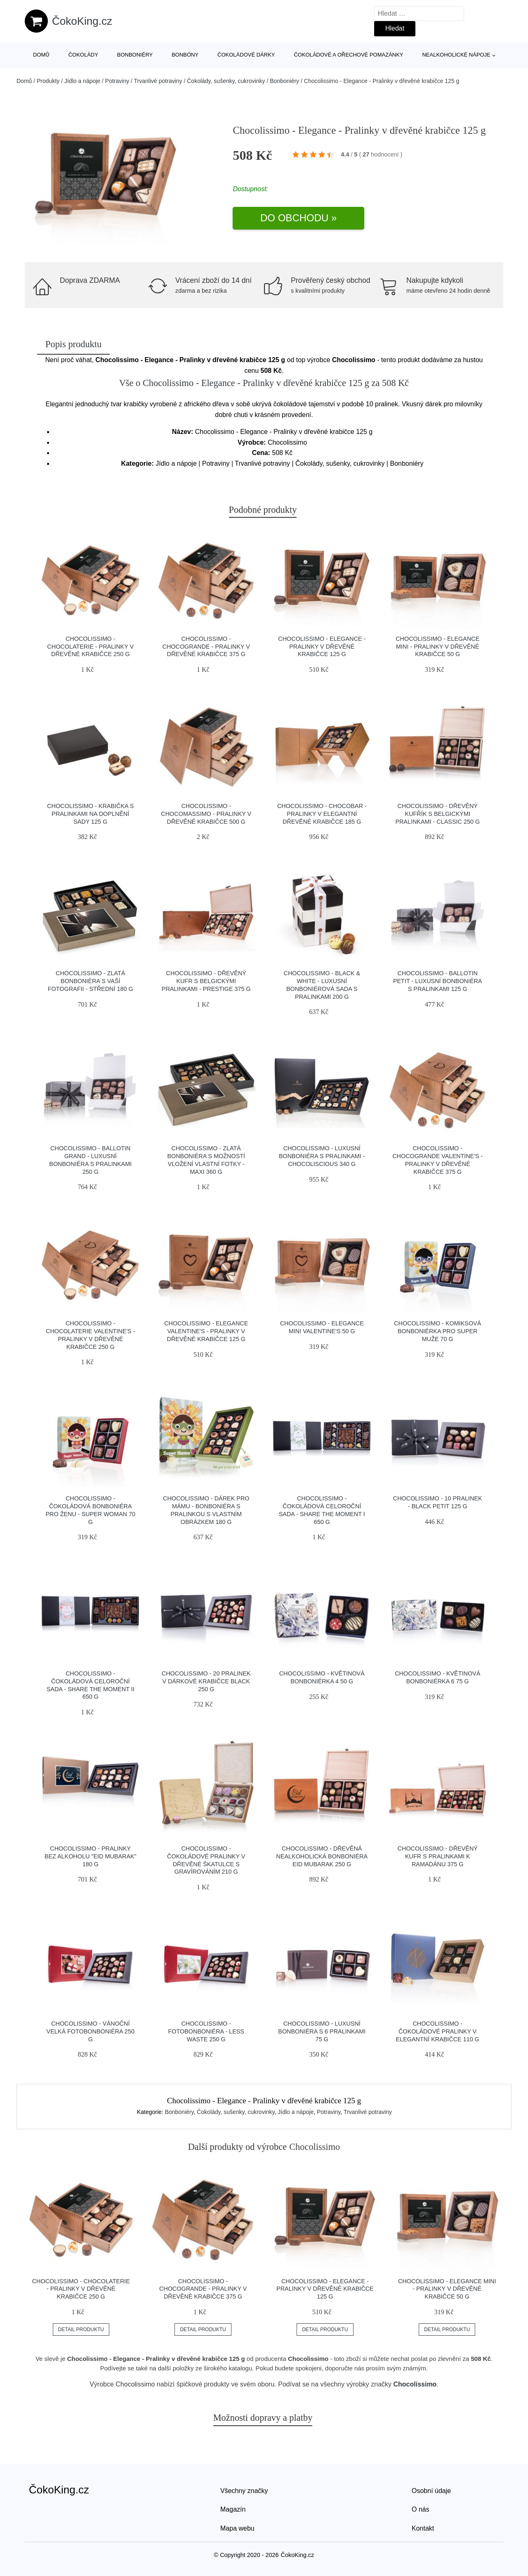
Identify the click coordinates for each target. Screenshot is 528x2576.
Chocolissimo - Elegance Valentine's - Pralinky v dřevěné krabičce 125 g (206, 1331)
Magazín (232, 2509)
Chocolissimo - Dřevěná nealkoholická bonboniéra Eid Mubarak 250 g (322, 1856)
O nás (420, 2509)
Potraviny (117, 81)
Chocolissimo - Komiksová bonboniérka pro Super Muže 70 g (437, 1331)
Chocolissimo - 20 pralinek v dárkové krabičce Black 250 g (206, 1681)
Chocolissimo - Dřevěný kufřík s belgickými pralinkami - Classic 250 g (437, 814)
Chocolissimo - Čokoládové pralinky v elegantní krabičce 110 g (437, 2031)
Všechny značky (244, 2490)
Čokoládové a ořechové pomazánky (348, 55)
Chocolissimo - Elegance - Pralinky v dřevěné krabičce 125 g (321, 646)
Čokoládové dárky (246, 55)
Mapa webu (237, 2528)
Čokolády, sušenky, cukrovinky (226, 81)
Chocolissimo (135, 2384)
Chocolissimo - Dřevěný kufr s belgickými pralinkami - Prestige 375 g (206, 981)
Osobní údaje (431, 2490)
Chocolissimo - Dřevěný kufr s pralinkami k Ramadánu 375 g (438, 1856)
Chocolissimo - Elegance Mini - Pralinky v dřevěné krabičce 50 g (437, 646)
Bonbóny (185, 55)
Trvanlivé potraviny (158, 81)
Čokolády (83, 55)
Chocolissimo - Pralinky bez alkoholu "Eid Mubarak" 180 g (91, 1856)
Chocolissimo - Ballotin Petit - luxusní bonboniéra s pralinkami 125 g (437, 981)
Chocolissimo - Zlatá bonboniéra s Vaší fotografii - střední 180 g (90, 981)
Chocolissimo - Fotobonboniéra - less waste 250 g (206, 2031)
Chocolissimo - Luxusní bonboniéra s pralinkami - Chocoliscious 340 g (322, 1156)
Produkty (48, 81)
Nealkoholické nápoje (456, 55)
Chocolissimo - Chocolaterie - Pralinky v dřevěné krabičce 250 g (90, 646)
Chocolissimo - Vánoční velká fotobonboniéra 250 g (90, 2031)
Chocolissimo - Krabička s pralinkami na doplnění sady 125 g (90, 814)
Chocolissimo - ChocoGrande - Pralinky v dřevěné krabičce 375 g (206, 646)
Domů (41, 55)
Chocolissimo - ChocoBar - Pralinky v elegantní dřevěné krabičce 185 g (322, 814)
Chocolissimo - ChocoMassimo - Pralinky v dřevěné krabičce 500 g (206, 814)
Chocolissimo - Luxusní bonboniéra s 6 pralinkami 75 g (321, 2031)
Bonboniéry (135, 55)
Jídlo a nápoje (82, 81)
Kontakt (423, 2528)
